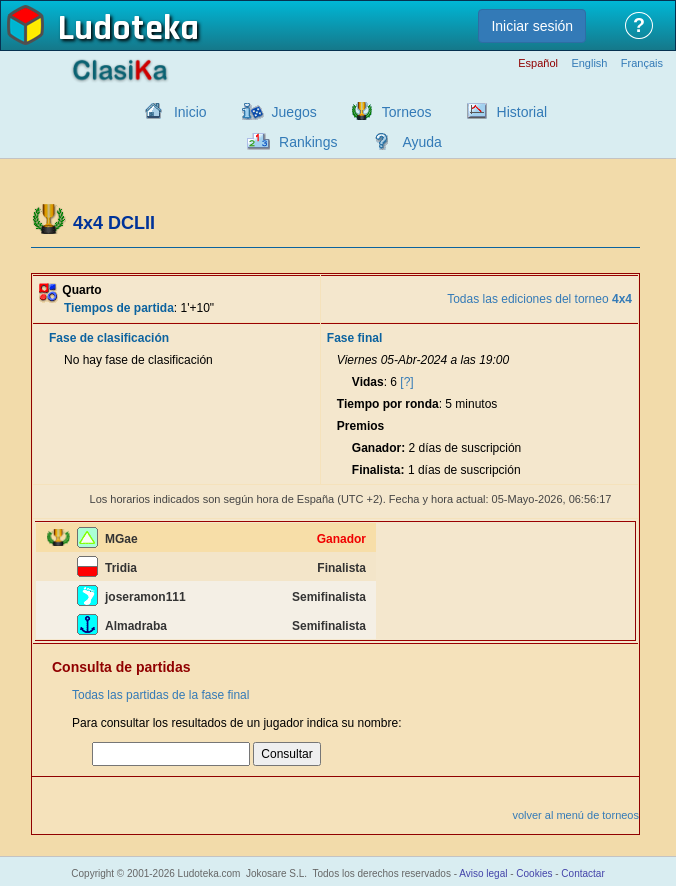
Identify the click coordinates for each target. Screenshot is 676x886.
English (589, 63)
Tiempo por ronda (388, 404)
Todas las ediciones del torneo (539, 299)
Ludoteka (128, 29)
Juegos (294, 112)
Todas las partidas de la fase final (160, 695)
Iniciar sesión (532, 26)
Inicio (190, 112)
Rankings (308, 142)
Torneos (407, 112)
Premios (360, 426)
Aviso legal (483, 873)
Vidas (368, 382)
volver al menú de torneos (575, 815)
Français (642, 63)
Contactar (582, 873)
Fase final (354, 338)
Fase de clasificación (109, 338)
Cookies (534, 873)
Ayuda (421, 142)
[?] (406, 382)
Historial (522, 112)
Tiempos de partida (119, 308)
